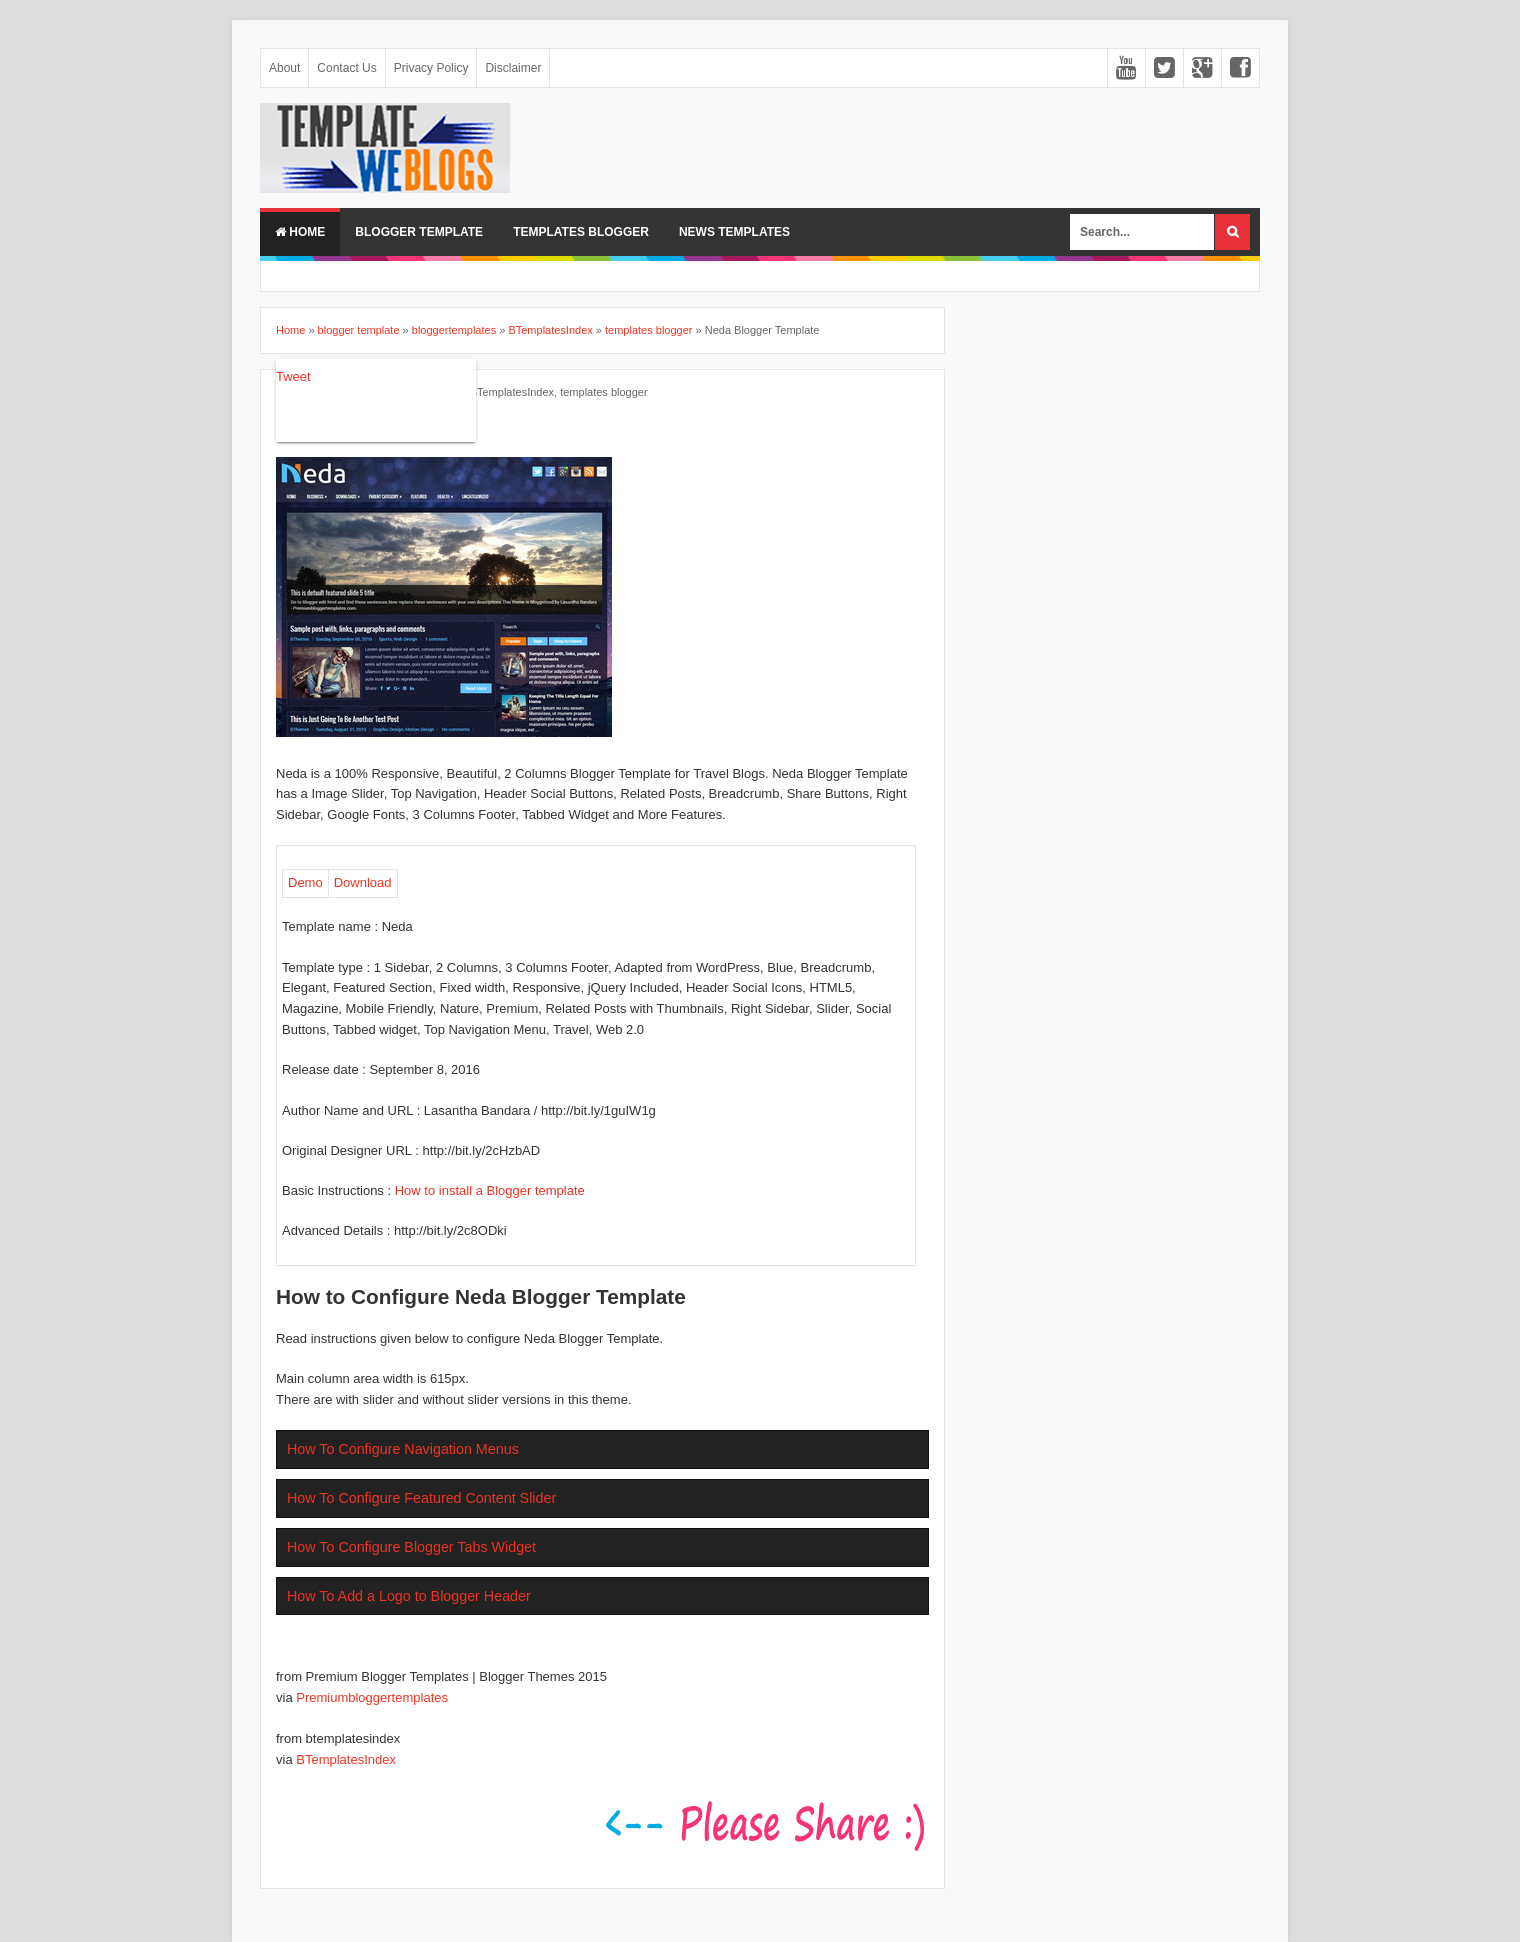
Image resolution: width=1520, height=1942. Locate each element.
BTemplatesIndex (512, 392)
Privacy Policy (431, 68)
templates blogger (603, 392)
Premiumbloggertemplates (372, 1697)
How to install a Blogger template (490, 1190)
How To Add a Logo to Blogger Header (409, 1596)
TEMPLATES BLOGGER (581, 232)
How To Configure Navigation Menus (403, 1449)
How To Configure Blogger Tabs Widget (411, 1547)
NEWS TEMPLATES (734, 232)
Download (363, 882)
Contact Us (346, 68)
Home (300, 232)
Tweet (293, 376)
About (284, 68)
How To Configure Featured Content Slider (421, 1498)
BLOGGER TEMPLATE (419, 232)
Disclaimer (513, 68)
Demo (305, 882)
